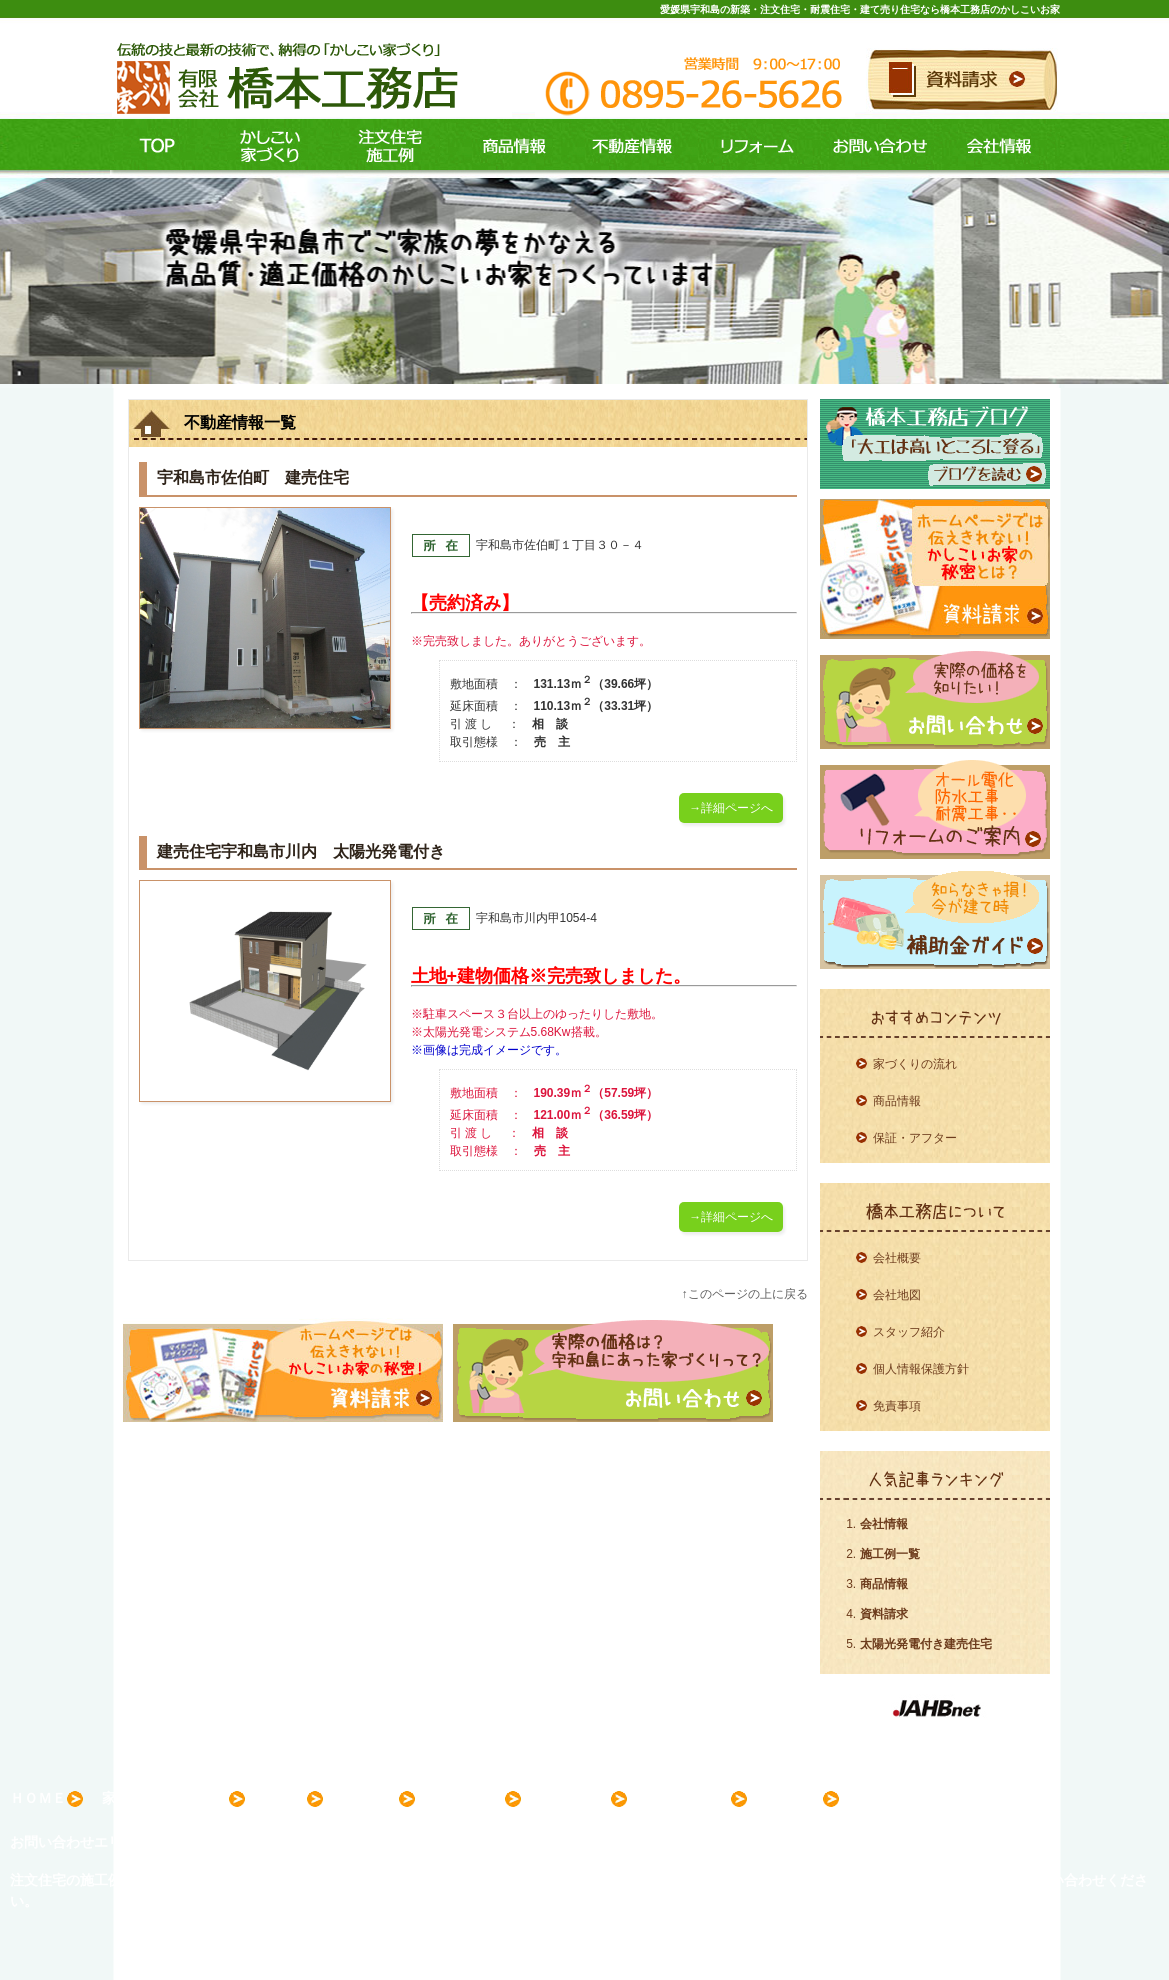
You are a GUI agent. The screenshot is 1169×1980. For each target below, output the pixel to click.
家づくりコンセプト (174, 1799)
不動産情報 (627, 147)
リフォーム (752, 147)
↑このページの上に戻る (745, 1294)
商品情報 (505, 147)
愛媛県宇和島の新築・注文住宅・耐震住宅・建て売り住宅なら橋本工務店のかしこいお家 (860, 9)
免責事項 (897, 1406)
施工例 (385, 147)
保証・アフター (915, 1138)
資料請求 (884, 1614)
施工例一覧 (890, 1554)
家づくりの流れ (915, 1064)
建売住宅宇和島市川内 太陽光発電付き (301, 851)
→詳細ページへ (731, 808)
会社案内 (803, 1799)
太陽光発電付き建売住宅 (926, 1644)
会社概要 (897, 1258)
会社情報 (1000, 147)
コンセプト (265, 147)
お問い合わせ (877, 147)
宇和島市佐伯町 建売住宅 (253, 477)
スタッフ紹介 (909, 1332)
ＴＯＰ (157, 147)
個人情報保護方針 (921, 1369)
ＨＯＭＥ (47, 1799)
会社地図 (897, 1295)
